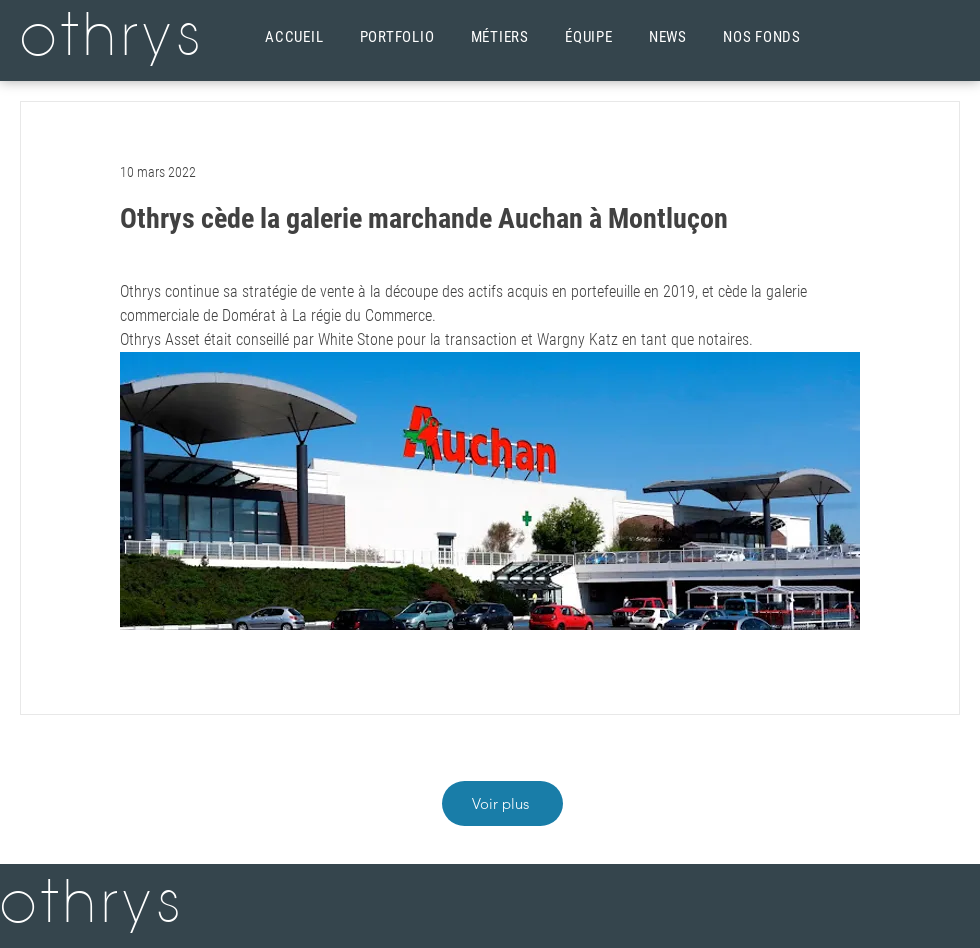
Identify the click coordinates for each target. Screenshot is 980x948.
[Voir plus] (502, 803)
